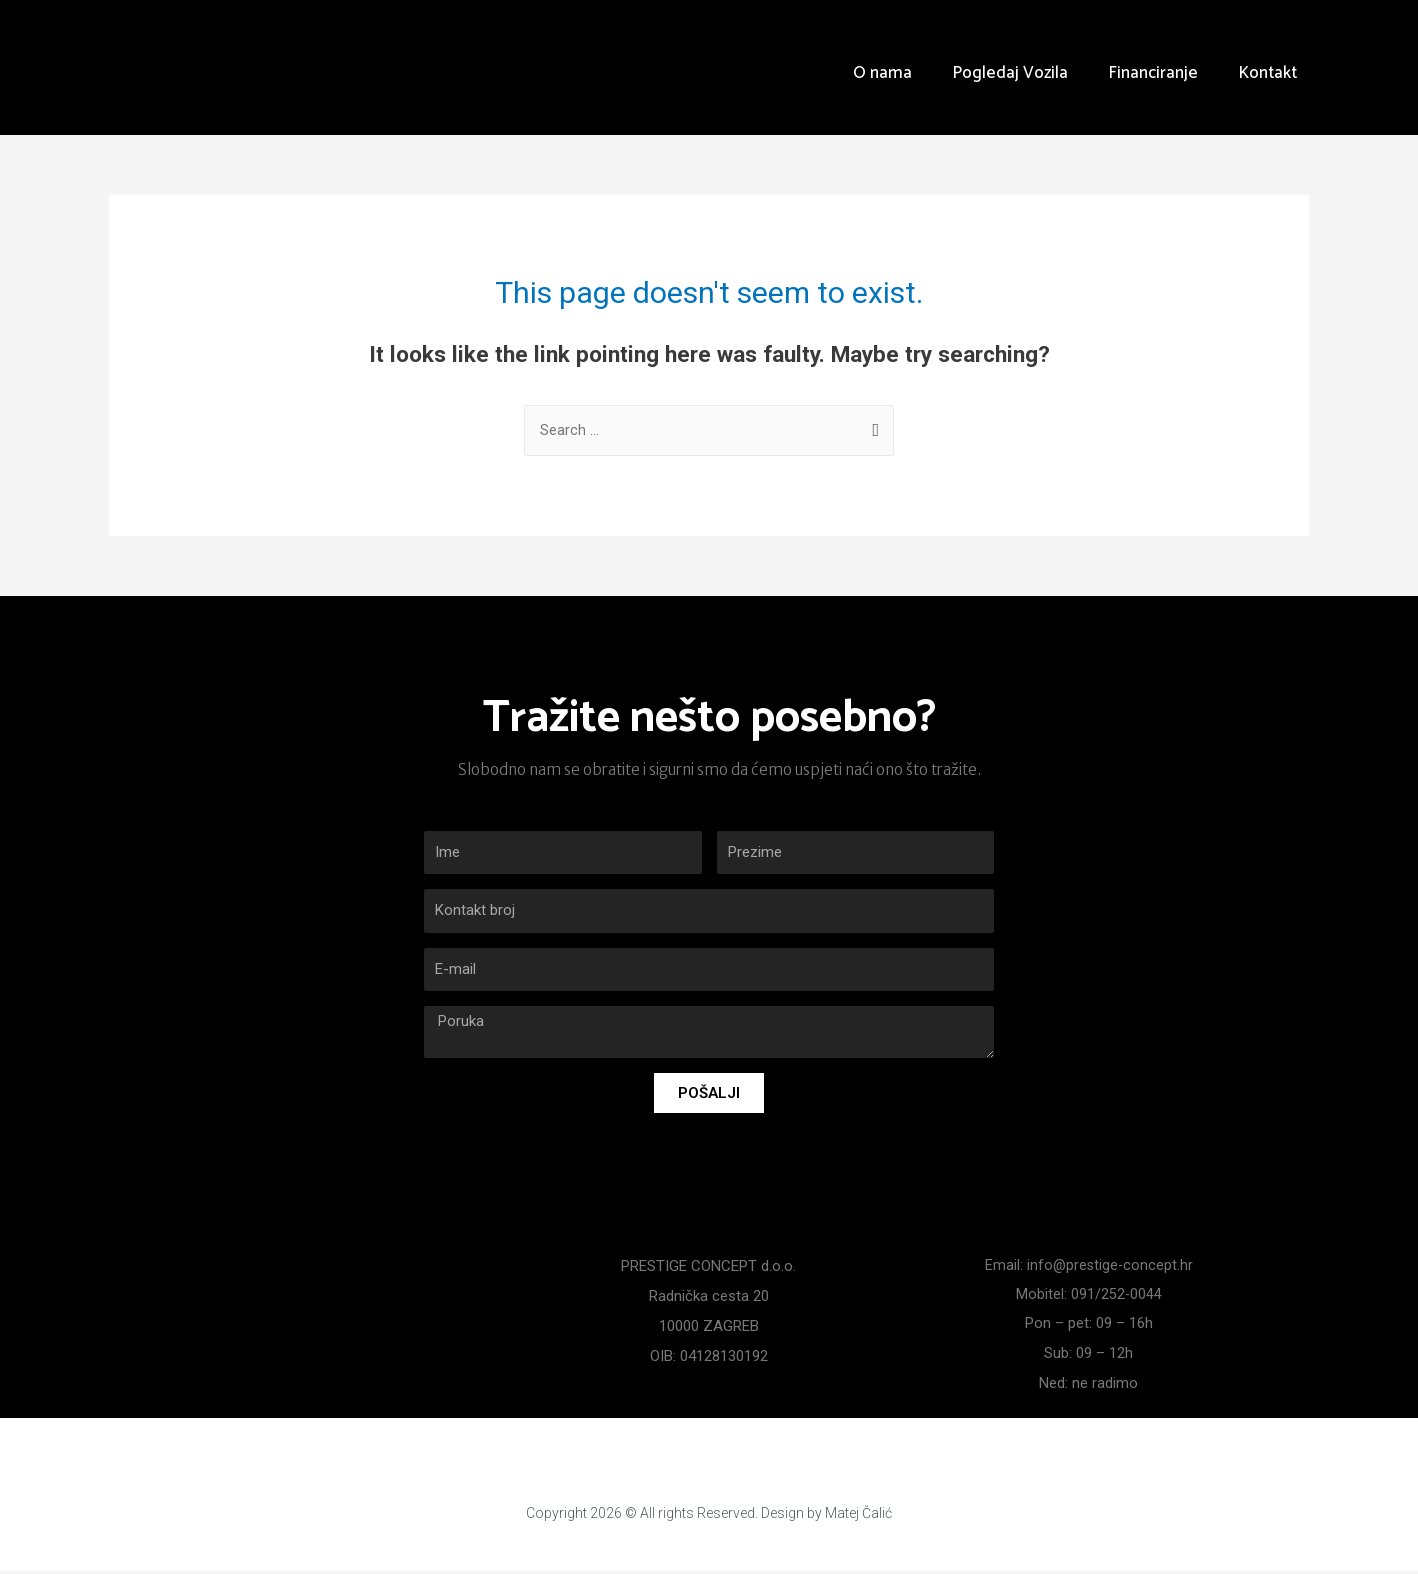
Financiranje (1153, 73)
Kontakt (1267, 73)
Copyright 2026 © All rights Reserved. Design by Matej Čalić (709, 1515)
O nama (882, 73)
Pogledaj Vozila (1010, 73)
